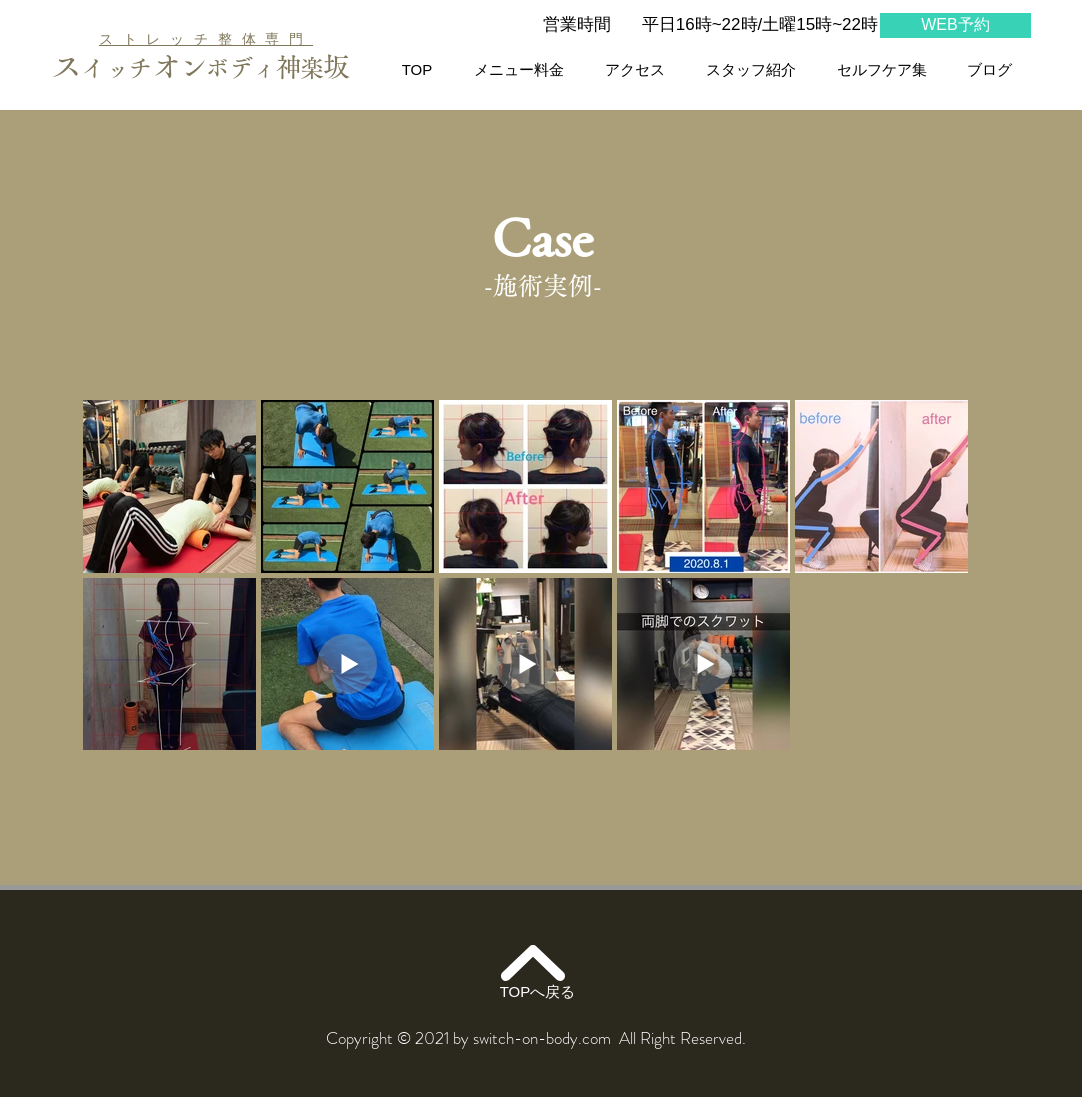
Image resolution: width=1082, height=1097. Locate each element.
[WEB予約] (955, 25)
